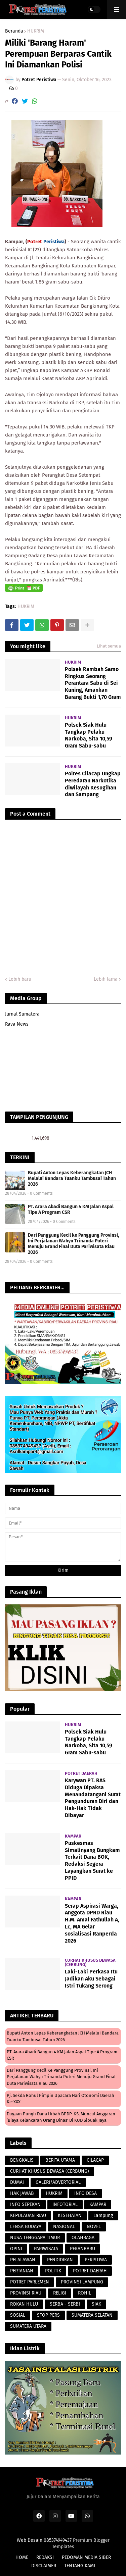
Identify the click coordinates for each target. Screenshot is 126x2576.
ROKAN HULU (24, 2304)
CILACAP (95, 2160)
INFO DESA (85, 2193)
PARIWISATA (46, 2249)
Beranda (14, 31)
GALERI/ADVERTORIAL (58, 2182)
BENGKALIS (22, 2160)
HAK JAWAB (22, 2193)
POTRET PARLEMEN (29, 2282)
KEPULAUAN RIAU (28, 2215)
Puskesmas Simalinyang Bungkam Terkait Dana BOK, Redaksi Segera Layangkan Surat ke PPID (92, 1860)
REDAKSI (45, 2557)
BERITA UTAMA (60, 2160)
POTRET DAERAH (90, 2271)
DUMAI (17, 2182)
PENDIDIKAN (60, 2260)
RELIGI (59, 2293)
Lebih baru (19, 979)
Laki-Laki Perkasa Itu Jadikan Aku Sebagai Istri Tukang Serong (91, 1978)
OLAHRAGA (83, 2237)
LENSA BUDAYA (25, 2226)
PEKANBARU (82, 2249)
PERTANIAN (21, 2271)
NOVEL (94, 2226)
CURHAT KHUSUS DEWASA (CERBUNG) (49, 2171)
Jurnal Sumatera (22, 1014)
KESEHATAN (70, 2215)
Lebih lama (106, 979)
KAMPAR (97, 2204)
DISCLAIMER (43, 2566)
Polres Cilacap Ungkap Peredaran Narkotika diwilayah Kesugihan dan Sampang (93, 783)
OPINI (16, 2249)
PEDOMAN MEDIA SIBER (86, 2557)
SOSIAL (17, 2315)
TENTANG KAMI (79, 2566)
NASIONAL (64, 2226)
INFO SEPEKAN (25, 2204)
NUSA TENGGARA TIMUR (35, 2237)
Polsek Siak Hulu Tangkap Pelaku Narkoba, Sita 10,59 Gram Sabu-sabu (88, 735)
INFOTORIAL (65, 2204)
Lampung (103, 2215)
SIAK (96, 2304)
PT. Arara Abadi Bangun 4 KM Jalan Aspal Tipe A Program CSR (71, 1209)
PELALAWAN (22, 2260)
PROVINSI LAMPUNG (82, 2282)
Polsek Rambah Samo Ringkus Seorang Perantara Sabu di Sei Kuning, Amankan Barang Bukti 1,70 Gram (93, 683)
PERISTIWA (96, 2260)
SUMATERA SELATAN (92, 2315)
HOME (21, 2557)
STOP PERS (48, 2315)
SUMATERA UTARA (28, 2326)
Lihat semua (109, 646)
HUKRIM (35, 31)
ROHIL (84, 2293)
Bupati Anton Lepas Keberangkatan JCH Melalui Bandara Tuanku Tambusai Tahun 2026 (72, 1178)
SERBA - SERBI (65, 2304)
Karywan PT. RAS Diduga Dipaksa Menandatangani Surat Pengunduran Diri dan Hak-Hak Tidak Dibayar (93, 1797)
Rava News (17, 1024)
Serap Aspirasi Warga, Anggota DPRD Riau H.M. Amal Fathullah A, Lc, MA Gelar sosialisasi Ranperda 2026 (92, 1923)
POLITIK (53, 2271)
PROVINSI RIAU (25, 2293)
